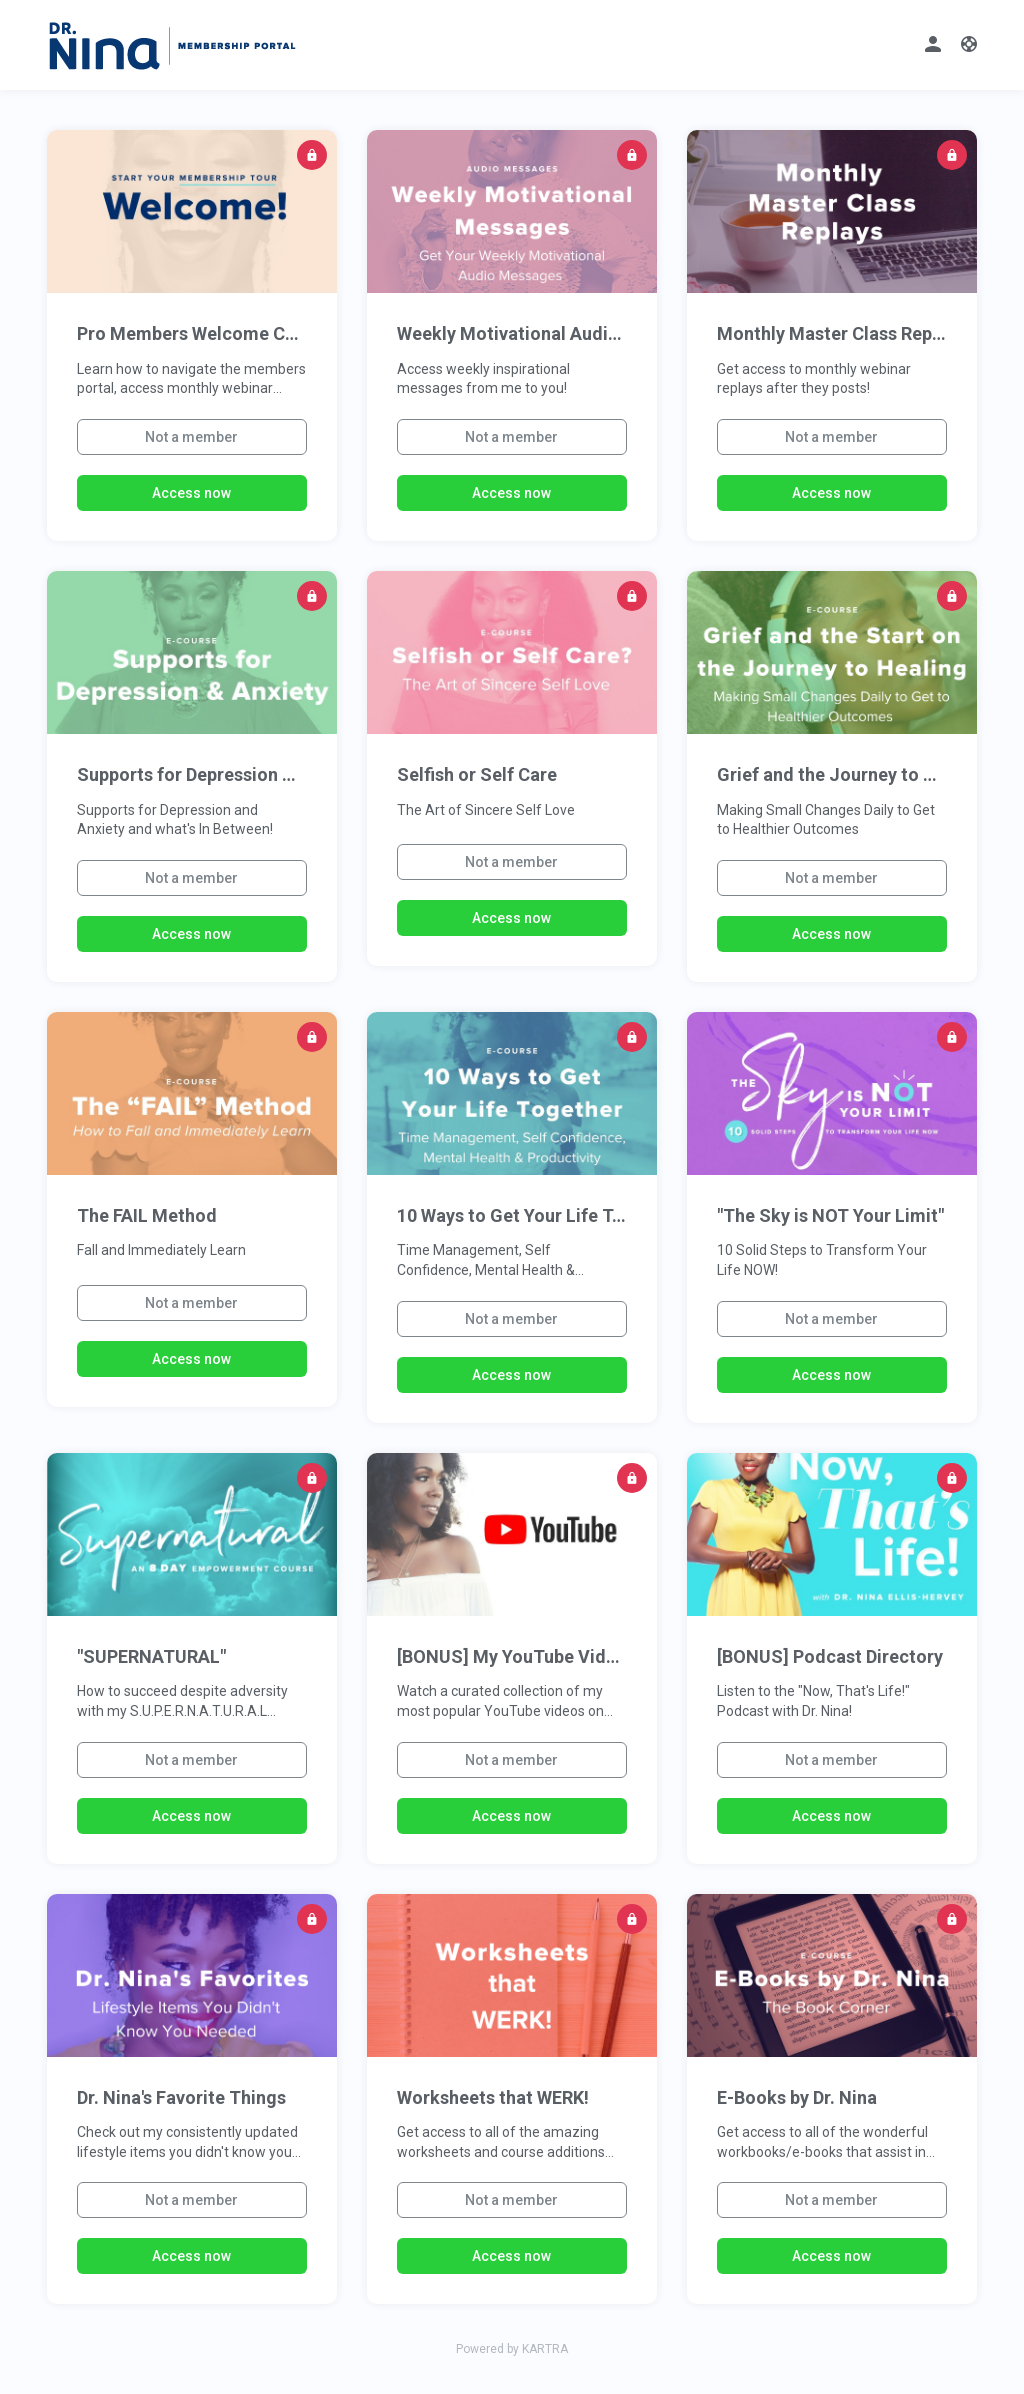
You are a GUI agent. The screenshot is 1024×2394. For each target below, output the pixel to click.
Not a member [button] (191, 437)
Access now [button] (191, 493)
